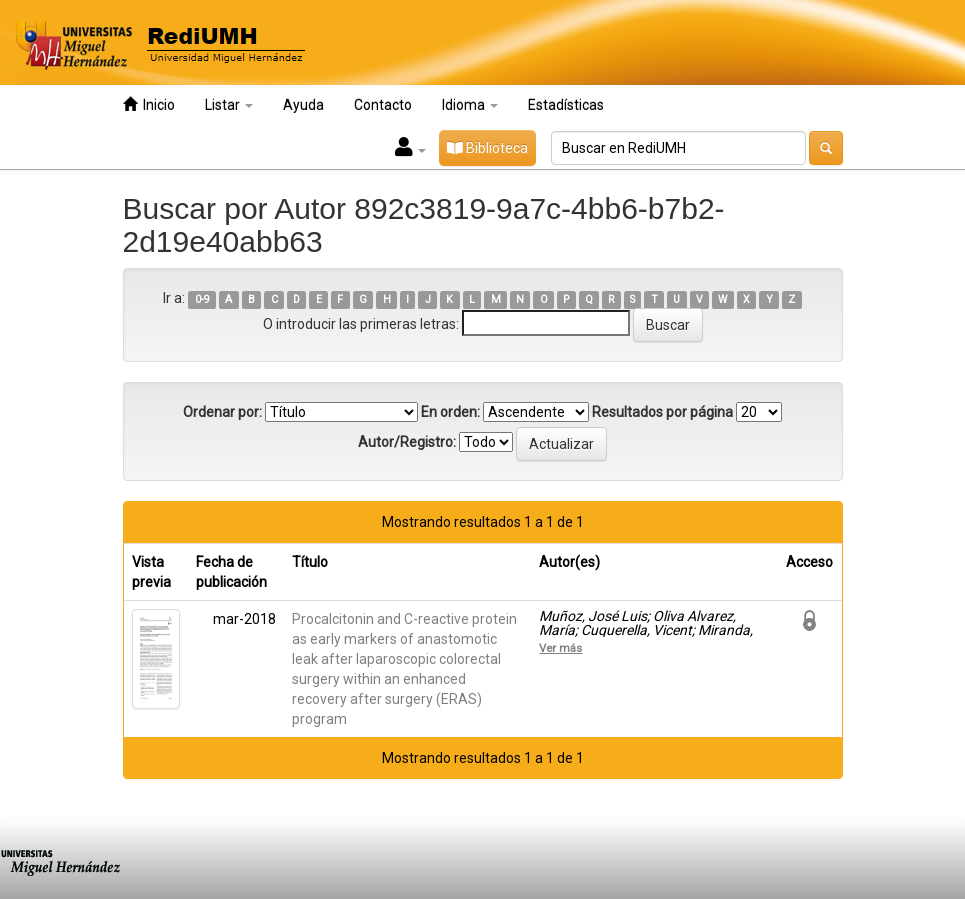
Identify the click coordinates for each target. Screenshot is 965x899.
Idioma (470, 105)
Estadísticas (566, 105)
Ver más (560, 648)
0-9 (202, 299)
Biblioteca (487, 148)
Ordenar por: (222, 412)
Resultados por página (662, 412)
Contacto (383, 105)
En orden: (450, 412)
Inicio (149, 104)
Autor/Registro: (407, 442)
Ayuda (303, 105)
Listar (229, 105)
